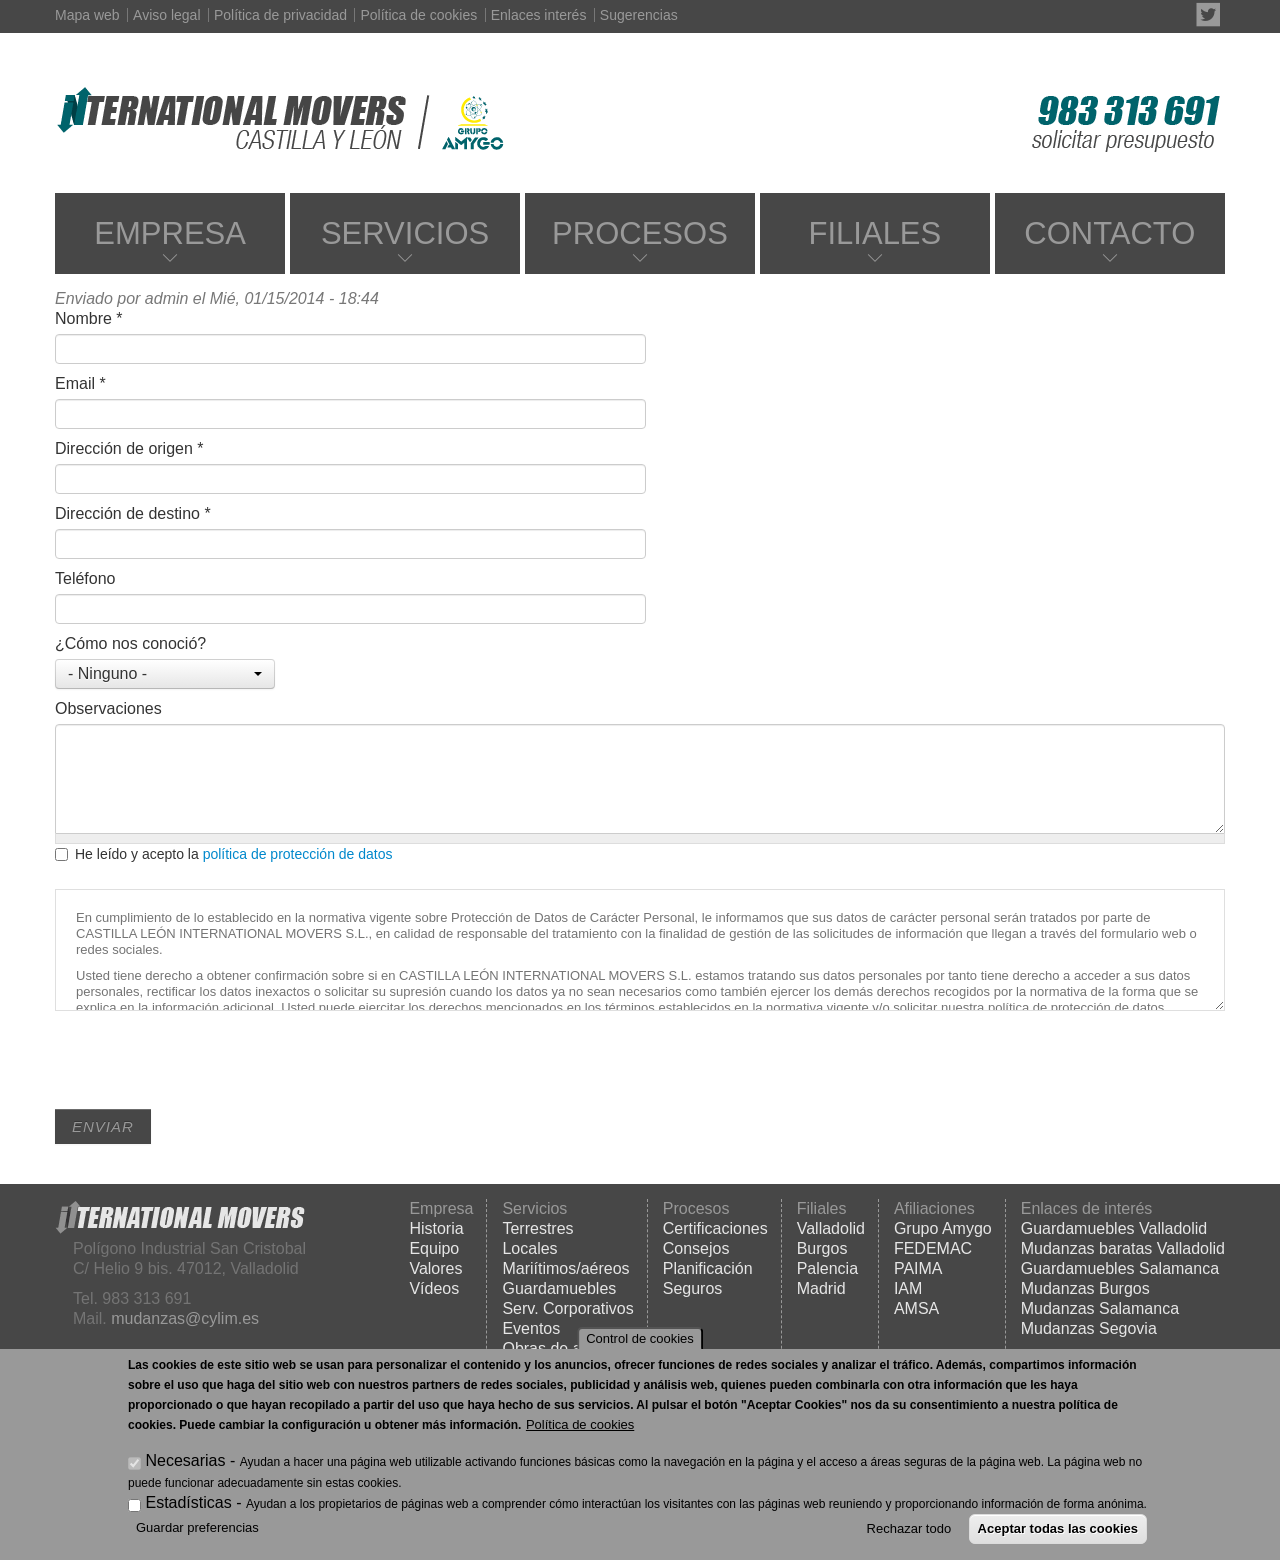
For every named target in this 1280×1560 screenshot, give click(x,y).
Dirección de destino (133, 513)
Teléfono (85, 578)
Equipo (434, 1248)
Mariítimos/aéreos (565, 1268)
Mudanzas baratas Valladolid (1123, 1248)
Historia (436, 1228)
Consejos (696, 1248)
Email (80, 383)
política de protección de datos (298, 854)
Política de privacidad (280, 15)
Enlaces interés (539, 15)
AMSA (916, 1308)
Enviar (103, 1126)
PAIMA (918, 1268)
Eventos (531, 1328)
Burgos (822, 1248)
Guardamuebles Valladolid (1114, 1228)
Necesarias (185, 1460)
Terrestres (537, 1228)
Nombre (89, 318)
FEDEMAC (933, 1248)
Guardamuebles (559, 1288)
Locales (529, 1248)
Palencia (827, 1268)
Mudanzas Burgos (1085, 1288)
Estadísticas (188, 1502)
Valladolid (831, 1228)
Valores (435, 1268)
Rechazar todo (909, 1528)
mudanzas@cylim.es (185, 1318)
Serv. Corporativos (567, 1308)
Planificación (708, 1268)
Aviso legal (166, 15)
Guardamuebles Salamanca (1120, 1268)
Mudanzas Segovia (1089, 1328)
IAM (908, 1288)
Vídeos (434, 1288)
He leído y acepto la (224, 854)
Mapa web (87, 15)
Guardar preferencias (197, 1527)
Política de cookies (418, 15)
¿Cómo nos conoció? (130, 643)
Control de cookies (640, 1338)
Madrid (821, 1288)
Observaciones (108, 708)
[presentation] (207, 1070)
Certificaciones (715, 1228)
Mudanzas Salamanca (1100, 1308)
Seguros (693, 1288)
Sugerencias (639, 15)
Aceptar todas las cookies (1058, 1528)
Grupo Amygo (943, 1228)
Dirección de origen (129, 448)
